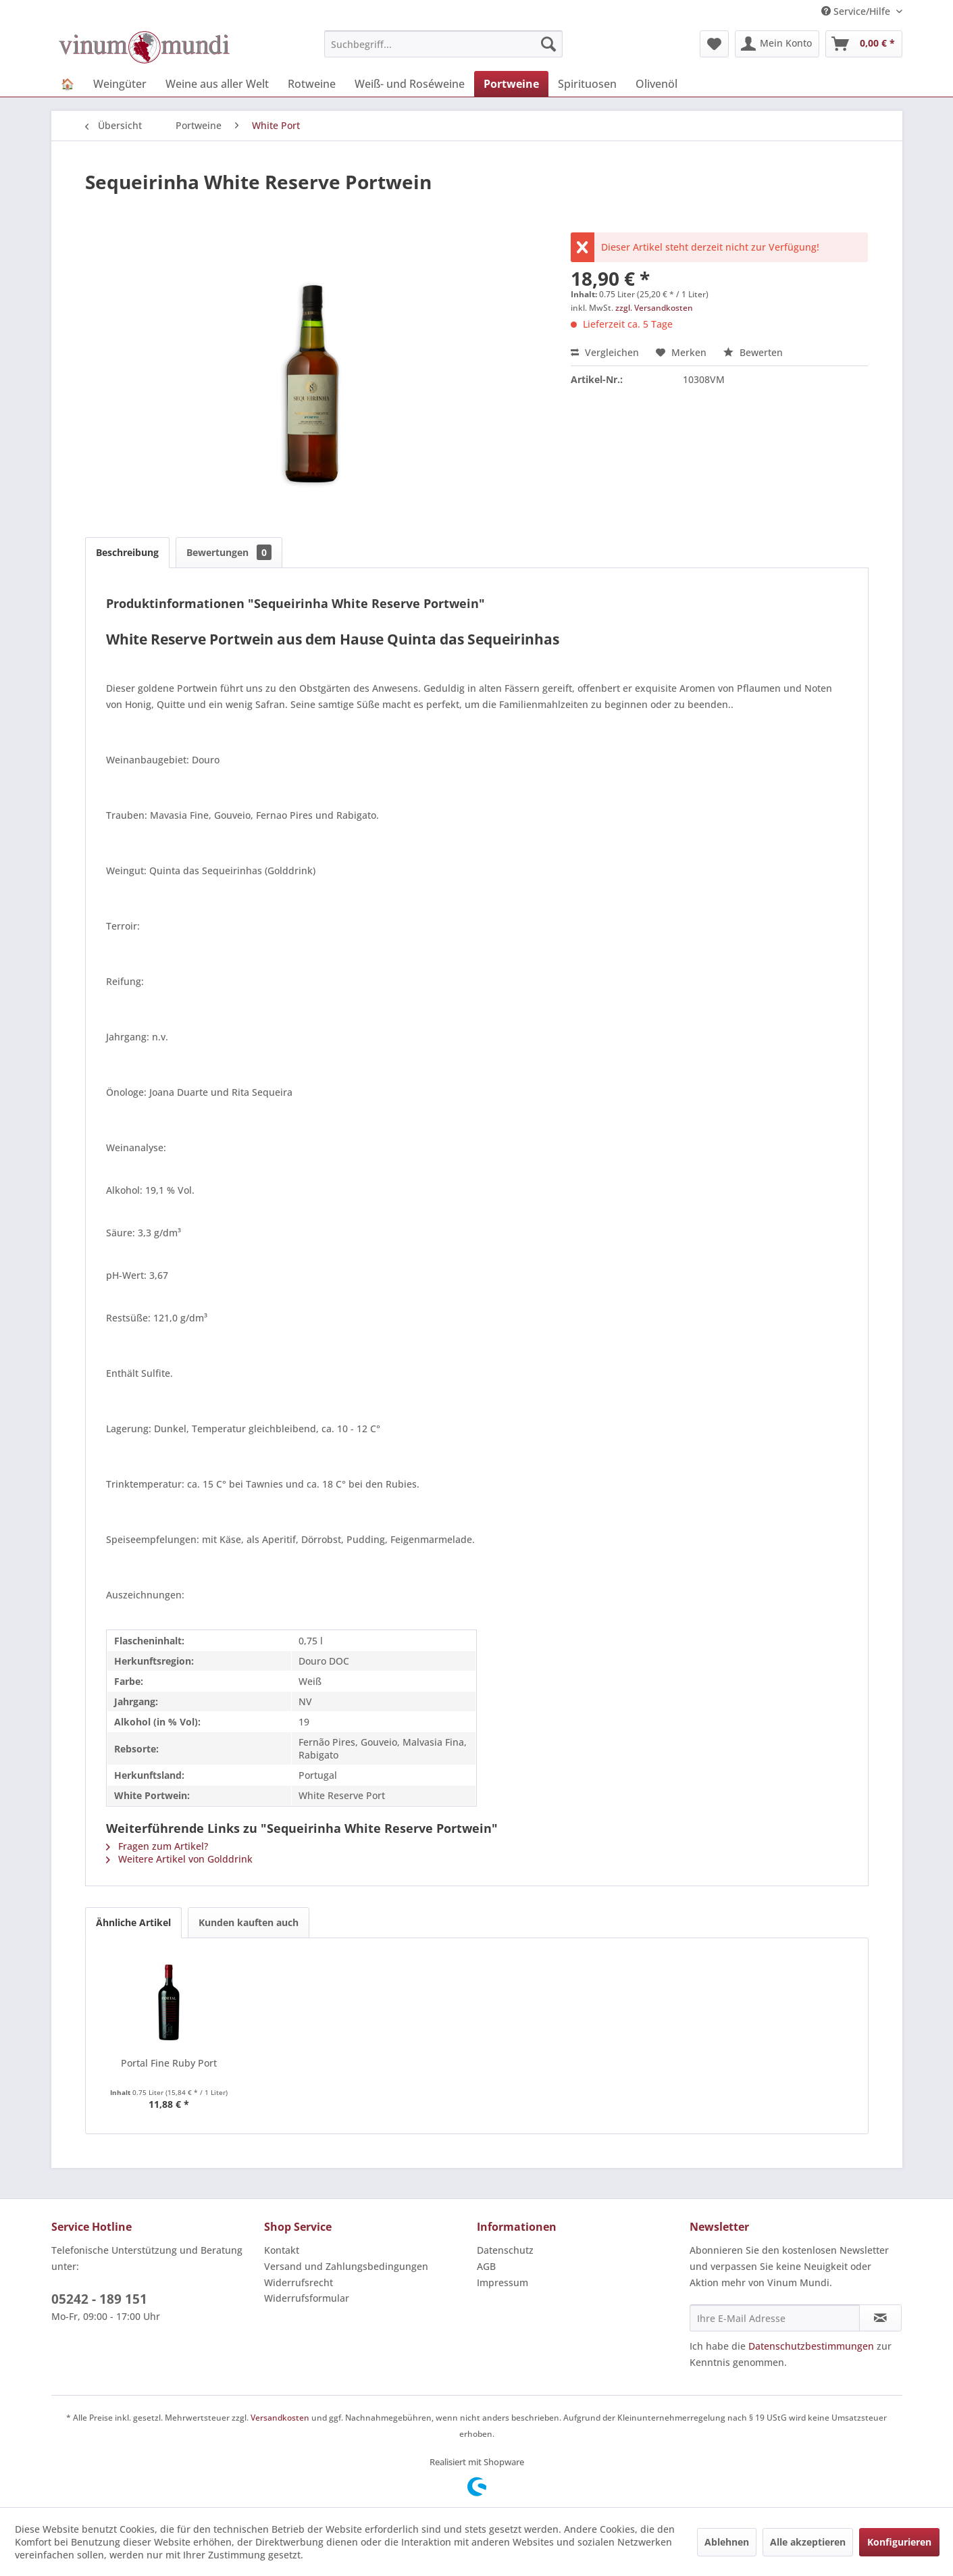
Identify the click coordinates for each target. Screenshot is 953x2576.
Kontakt (281, 2250)
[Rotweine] (311, 84)
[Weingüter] (120, 84)
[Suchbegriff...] (443, 43)
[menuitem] (443, 43)
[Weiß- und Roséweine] (409, 84)
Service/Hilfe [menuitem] (857, 11)
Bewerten (753, 352)
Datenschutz (505, 2250)
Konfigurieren (899, 2541)
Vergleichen (605, 352)
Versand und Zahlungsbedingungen (346, 2266)
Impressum (502, 2282)
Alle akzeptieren (808, 2541)
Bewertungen (229, 552)
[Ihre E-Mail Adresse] (775, 2317)
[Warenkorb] (863, 43)
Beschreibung (127, 552)
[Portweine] (511, 84)
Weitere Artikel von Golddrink (179, 1858)
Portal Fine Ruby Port (169, 2062)
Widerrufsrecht (298, 2282)
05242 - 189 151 (99, 2299)
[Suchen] (548, 43)
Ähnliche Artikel (133, 1922)
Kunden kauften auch (249, 1922)
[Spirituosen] (587, 84)
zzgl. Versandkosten (654, 307)
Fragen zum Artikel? (157, 1846)
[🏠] (67, 84)
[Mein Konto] (777, 43)
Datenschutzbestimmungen (811, 2346)
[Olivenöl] (656, 84)
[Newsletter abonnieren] (880, 2317)
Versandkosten (280, 2417)
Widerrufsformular (306, 2298)
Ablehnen (726, 2541)
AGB (486, 2266)
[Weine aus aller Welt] (217, 84)
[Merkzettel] (714, 43)
